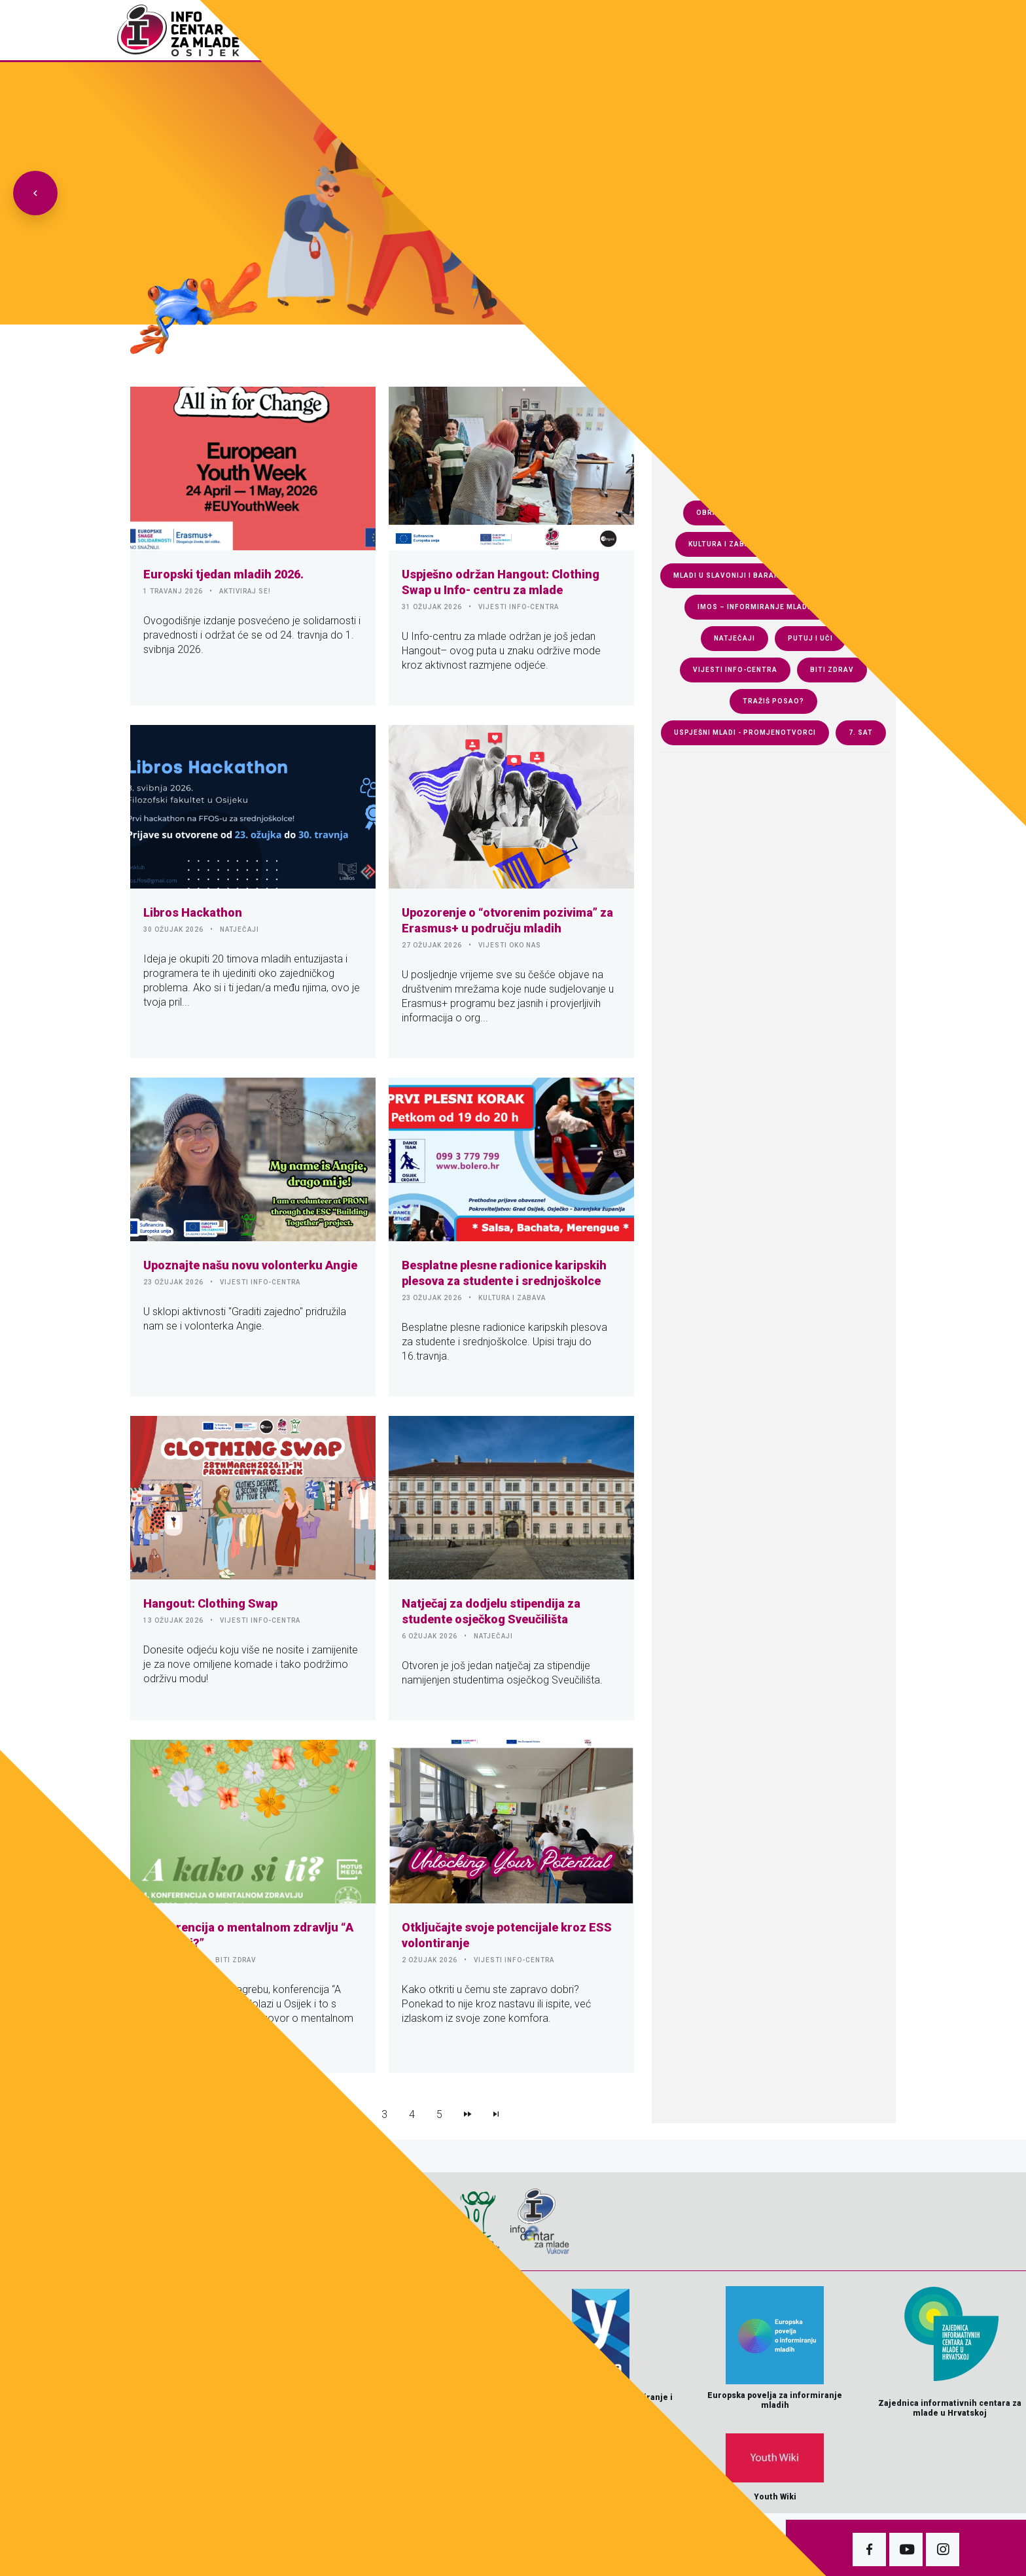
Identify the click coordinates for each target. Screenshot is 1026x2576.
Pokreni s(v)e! (808, 30)
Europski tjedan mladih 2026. (223, 574)
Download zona (633, 30)
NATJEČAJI (239, 929)
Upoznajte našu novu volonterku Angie (250, 1265)
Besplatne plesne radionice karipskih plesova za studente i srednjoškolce (504, 1273)
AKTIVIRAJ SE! (245, 591)
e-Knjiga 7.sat (722, 30)
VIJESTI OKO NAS (509, 945)
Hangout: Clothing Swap (210, 1603)
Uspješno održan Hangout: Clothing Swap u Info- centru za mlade (500, 582)
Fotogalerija (547, 30)
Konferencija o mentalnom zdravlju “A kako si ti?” (248, 1935)
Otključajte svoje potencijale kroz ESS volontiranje (507, 1935)
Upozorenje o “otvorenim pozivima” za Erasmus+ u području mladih (507, 920)
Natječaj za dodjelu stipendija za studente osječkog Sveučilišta (491, 1611)
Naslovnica (470, 30)
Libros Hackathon (192, 912)
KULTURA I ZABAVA (512, 1297)
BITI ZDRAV (235, 1960)
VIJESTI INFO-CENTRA (518, 606)
